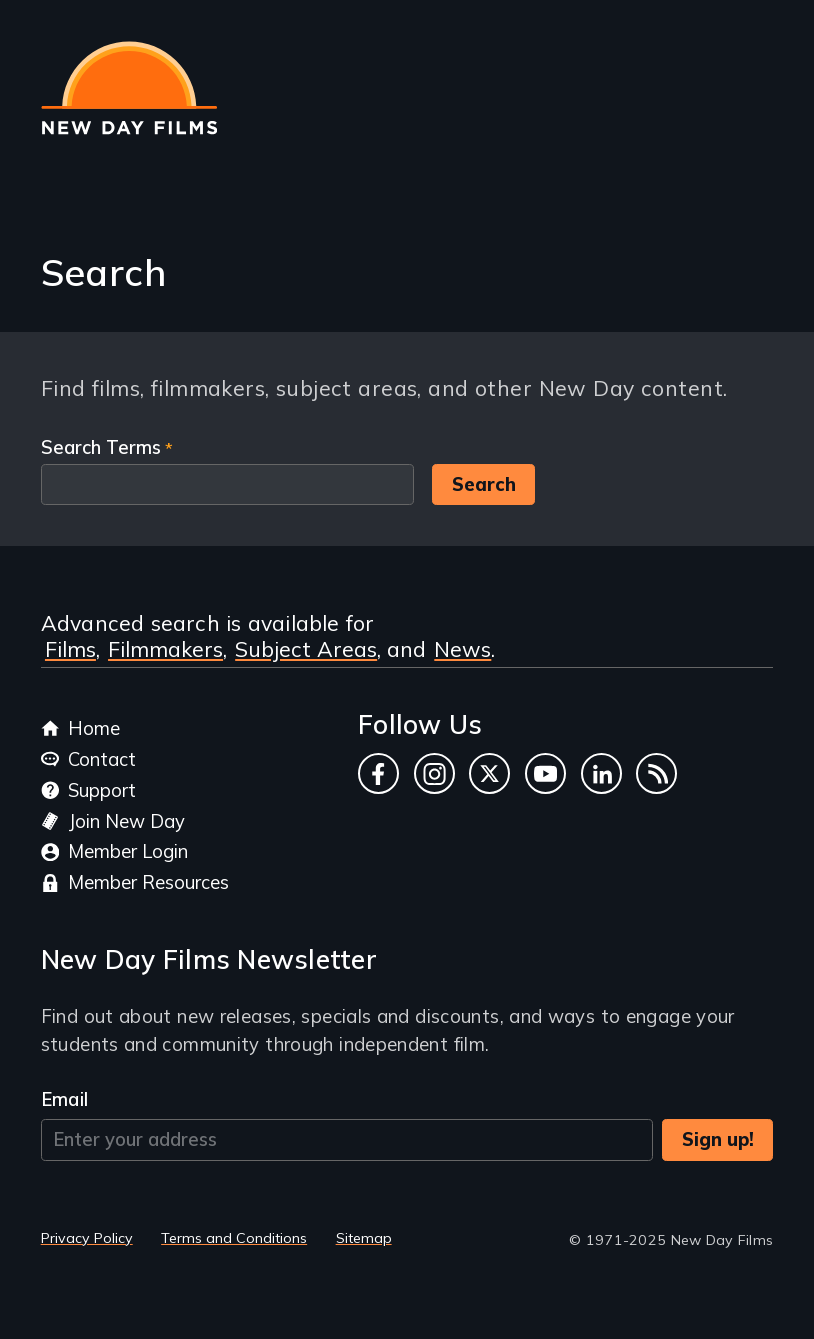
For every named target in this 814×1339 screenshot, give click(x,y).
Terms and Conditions (234, 1238)
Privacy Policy (87, 1238)
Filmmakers (165, 649)
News (462, 649)
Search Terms (101, 447)
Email (65, 1099)
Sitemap (364, 1238)
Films (70, 649)
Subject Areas (306, 649)
